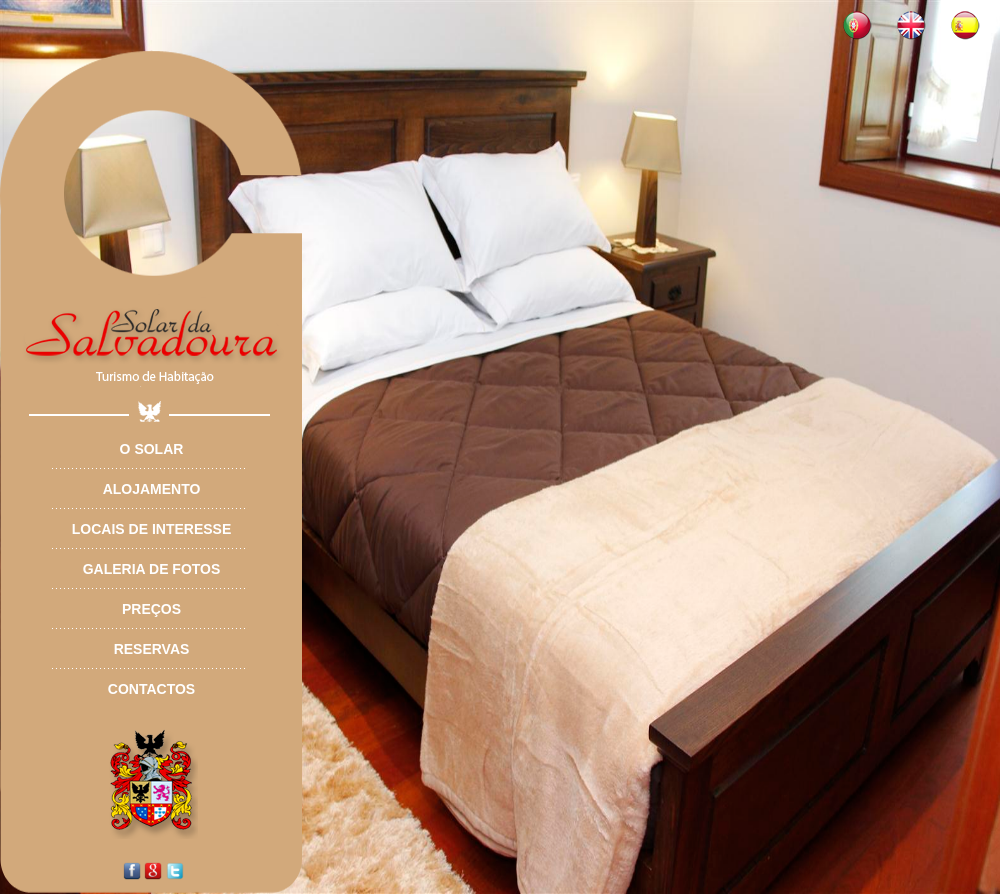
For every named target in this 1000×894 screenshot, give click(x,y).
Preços (151, 609)
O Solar (152, 449)
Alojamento (152, 489)
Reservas (152, 649)
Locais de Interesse (151, 529)
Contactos (151, 689)
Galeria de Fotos (152, 569)
